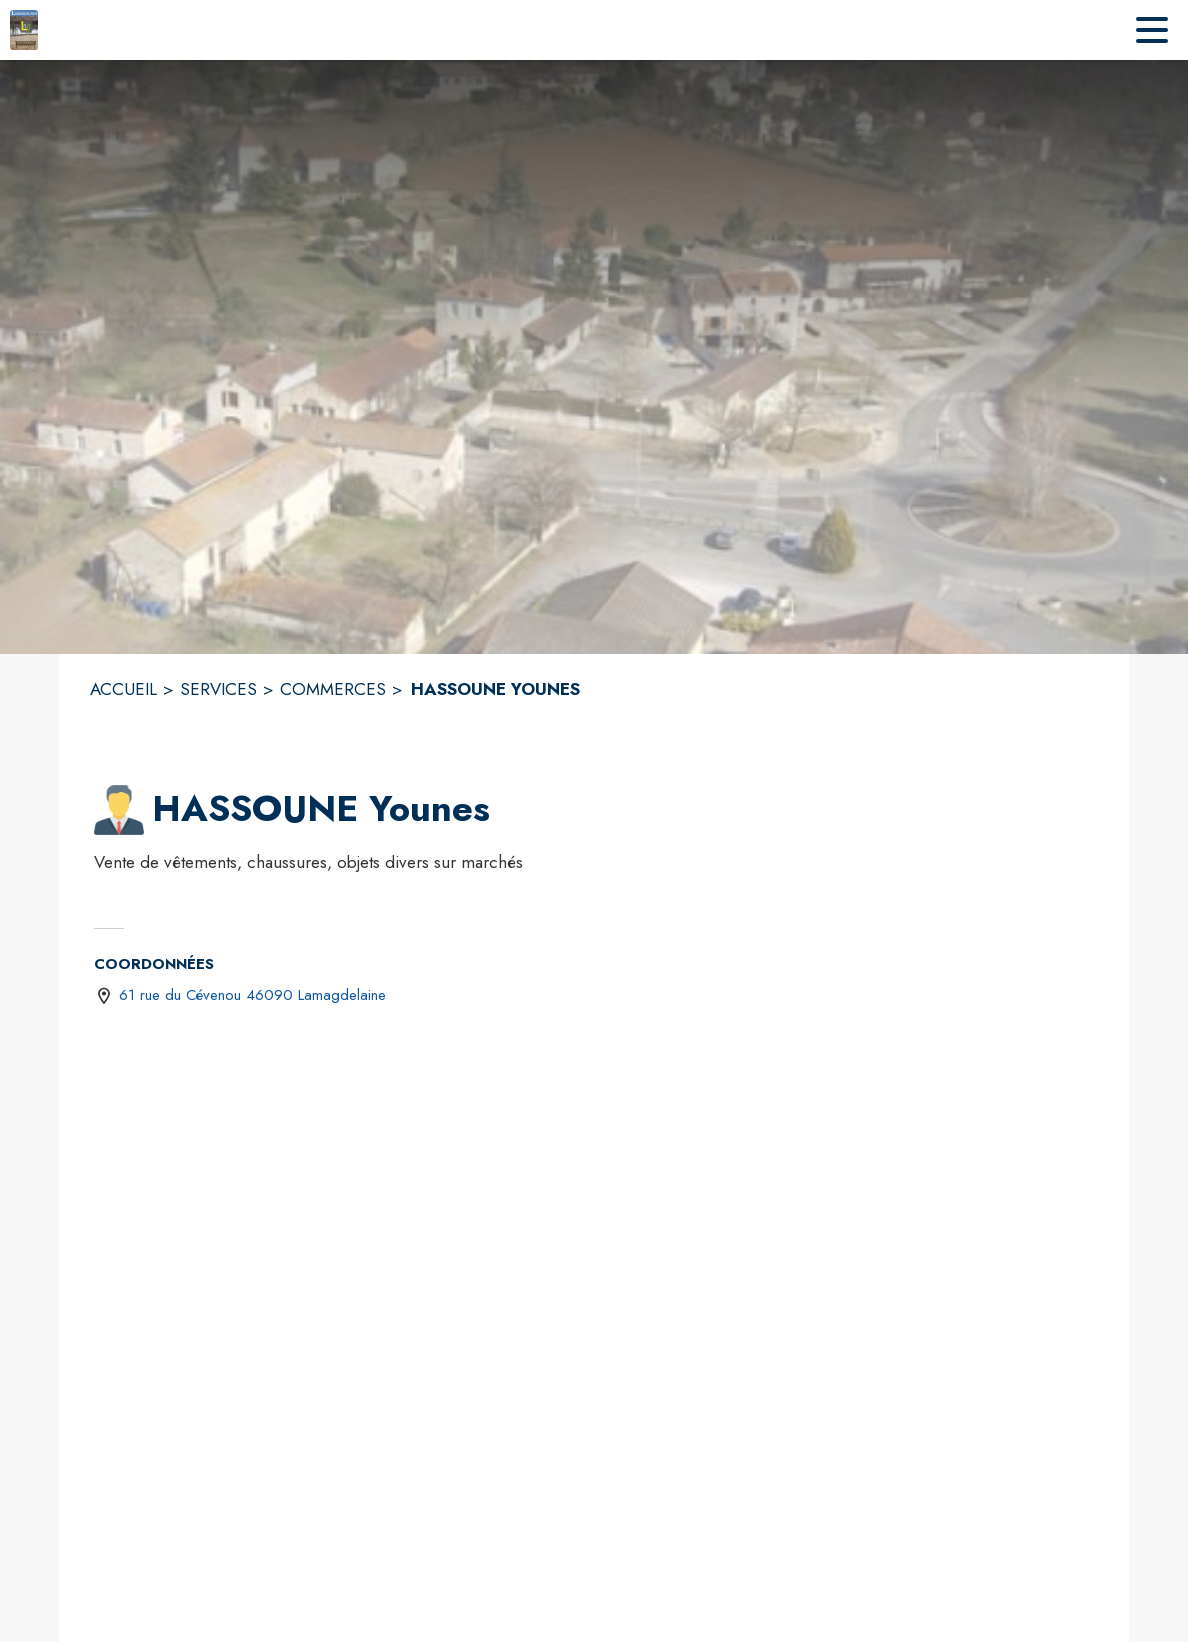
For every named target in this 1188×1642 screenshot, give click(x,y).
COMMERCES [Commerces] (333, 689)
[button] (119, 810)
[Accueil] (24, 30)
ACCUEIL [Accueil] (123, 689)
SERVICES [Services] (218, 689)
